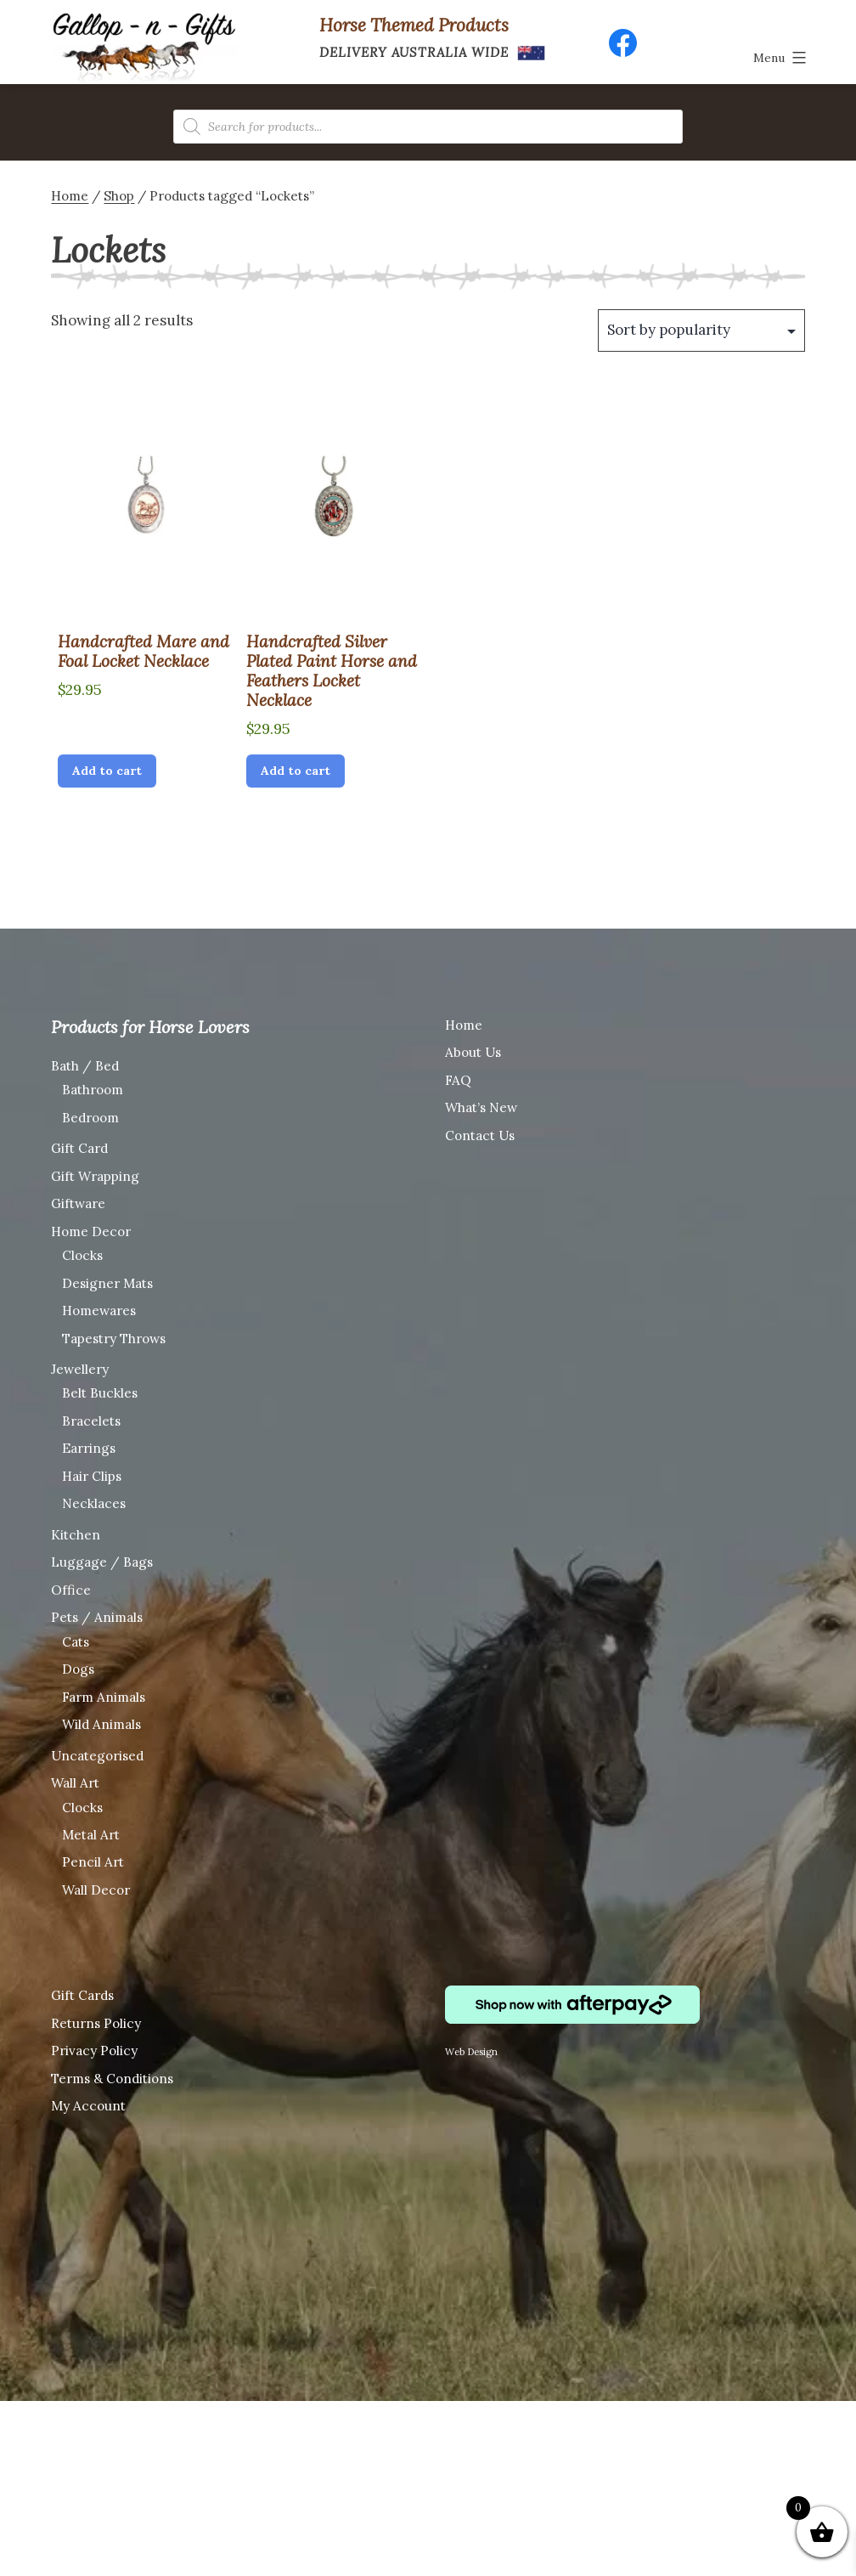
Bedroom (90, 1118)
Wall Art (75, 1783)
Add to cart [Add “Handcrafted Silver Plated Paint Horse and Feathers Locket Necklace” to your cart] (295, 770)
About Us (473, 1052)
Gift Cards (82, 1995)
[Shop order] (701, 330)
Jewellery (80, 1369)
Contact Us (480, 1135)
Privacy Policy (94, 2050)
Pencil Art (93, 1862)
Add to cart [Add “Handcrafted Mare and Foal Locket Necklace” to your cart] (107, 770)
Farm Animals (103, 1697)
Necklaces (94, 1503)
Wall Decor (96, 1890)
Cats (75, 1642)
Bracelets (91, 1421)
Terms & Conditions (112, 2078)
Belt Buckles (100, 1393)
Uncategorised (97, 1756)
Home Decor (91, 1231)
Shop (119, 196)
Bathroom (92, 1090)
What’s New (481, 1107)
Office (71, 1590)
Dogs (78, 1669)
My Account (88, 2106)
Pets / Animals (97, 1617)
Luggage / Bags (102, 1562)
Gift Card (79, 1148)
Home (69, 196)
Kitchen (75, 1535)
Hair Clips (91, 1476)
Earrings (88, 1448)
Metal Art (91, 1835)
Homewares (99, 1310)
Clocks (82, 1255)
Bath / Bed (85, 1066)
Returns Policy (96, 2023)
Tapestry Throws (114, 1338)
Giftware (78, 1203)
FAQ (458, 1080)
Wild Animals (101, 1724)
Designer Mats (107, 1283)
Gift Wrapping (95, 1176)
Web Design (471, 2052)
